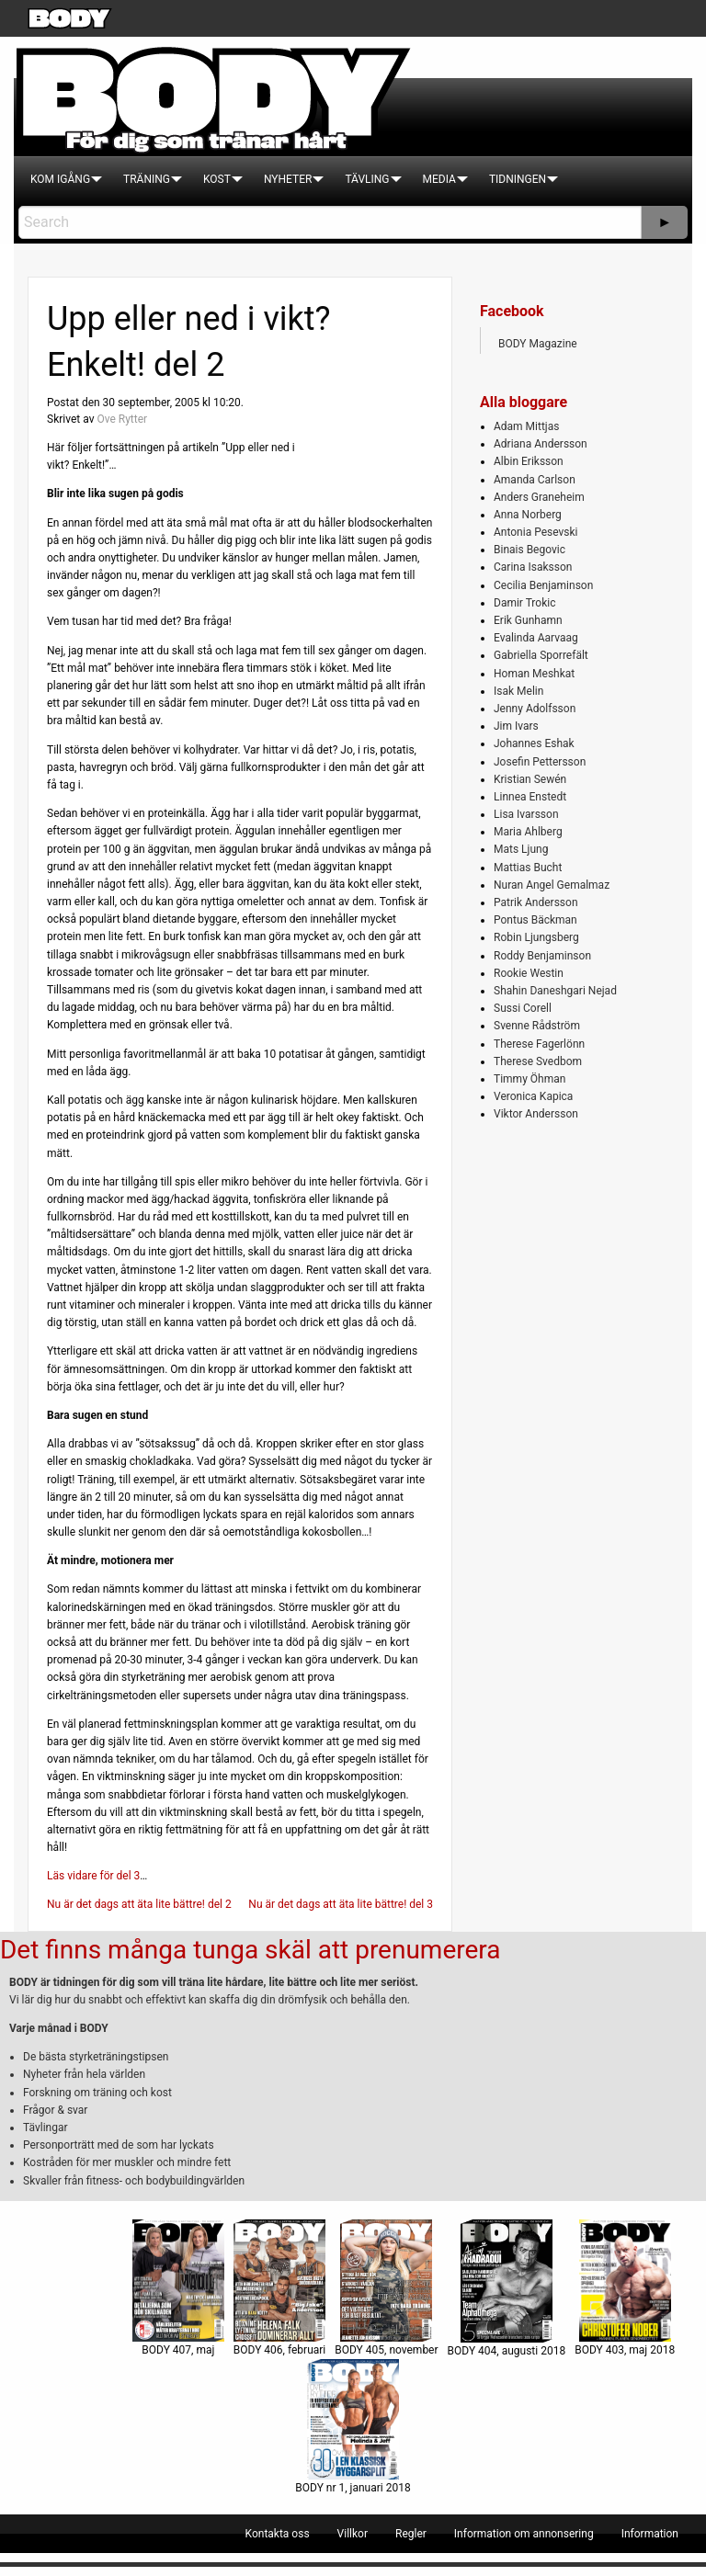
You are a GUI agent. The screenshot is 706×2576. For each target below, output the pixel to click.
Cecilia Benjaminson (543, 585)
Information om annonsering (524, 2533)
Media (439, 179)
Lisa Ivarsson (526, 814)
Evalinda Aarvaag (536, 637)
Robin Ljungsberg (536, 937)
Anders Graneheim (539, 497)
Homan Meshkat (534, 673)
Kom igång (60, 179)
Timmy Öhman (529, 1078)
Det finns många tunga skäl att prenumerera (250, 1950)
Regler (411, 2533)
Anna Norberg (528, 514)
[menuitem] (60, 179)
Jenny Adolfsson (534, 708)
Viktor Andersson (536, 1113)
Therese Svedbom (538, 1061)
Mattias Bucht (528, 867)
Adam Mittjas (526, 426)
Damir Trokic (524, 602)
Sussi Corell (523, 1008)
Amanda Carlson (534, 479)
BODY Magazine (537, 343)
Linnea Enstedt (530, 796)
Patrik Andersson (536, 902)
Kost (217, 179)
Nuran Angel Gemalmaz (551, 885)
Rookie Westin (529, 973)
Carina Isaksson (533, 567)
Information (649, 2533)
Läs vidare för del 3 (93, 1875)
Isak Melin (518, 691)
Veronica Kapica (533, 1096)
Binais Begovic (529, 549)
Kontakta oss (277, 2533)
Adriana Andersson (540, 443)
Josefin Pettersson (540, 761)
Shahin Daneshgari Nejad (555, 990)
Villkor (352, 2533)
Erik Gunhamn (528, 620)
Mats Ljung (521, 849)
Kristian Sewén (530, 779)
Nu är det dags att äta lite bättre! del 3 (340, 1904)
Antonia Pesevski (536, 532)
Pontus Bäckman (535, 920)
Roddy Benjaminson (542, 955)
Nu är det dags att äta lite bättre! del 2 (139, 1904)
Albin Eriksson (529, 461)
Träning (146, 179)
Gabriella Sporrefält (541, 655)
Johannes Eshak (534, 743)
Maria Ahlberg (528, 831)
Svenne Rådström (537, 1025)
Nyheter (288, 179)
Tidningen (517, 179)
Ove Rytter (122, 419)
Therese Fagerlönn (539, 1044)
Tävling (367, 179)
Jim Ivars (516, 726)
